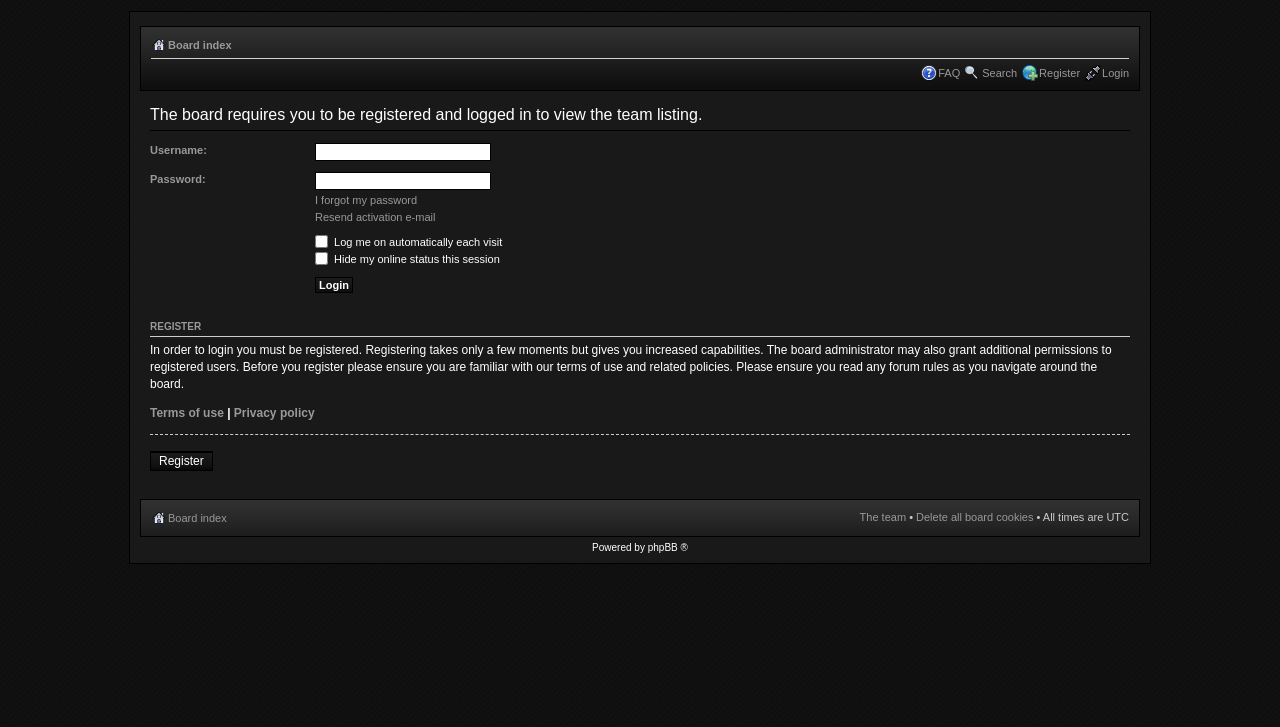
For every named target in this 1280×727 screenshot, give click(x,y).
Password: (178, 179)
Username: (178, 150)
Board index (200, 45)
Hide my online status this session (407, 259)
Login (1115, 73)
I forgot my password (366, 200)
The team (883, 517)
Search (999, 73)
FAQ (949, 73)
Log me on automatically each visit (408, 242)
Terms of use (187, 413)
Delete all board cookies (974, 517)
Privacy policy (274, 413)
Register (1059, 73)
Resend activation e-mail (375, 217)
